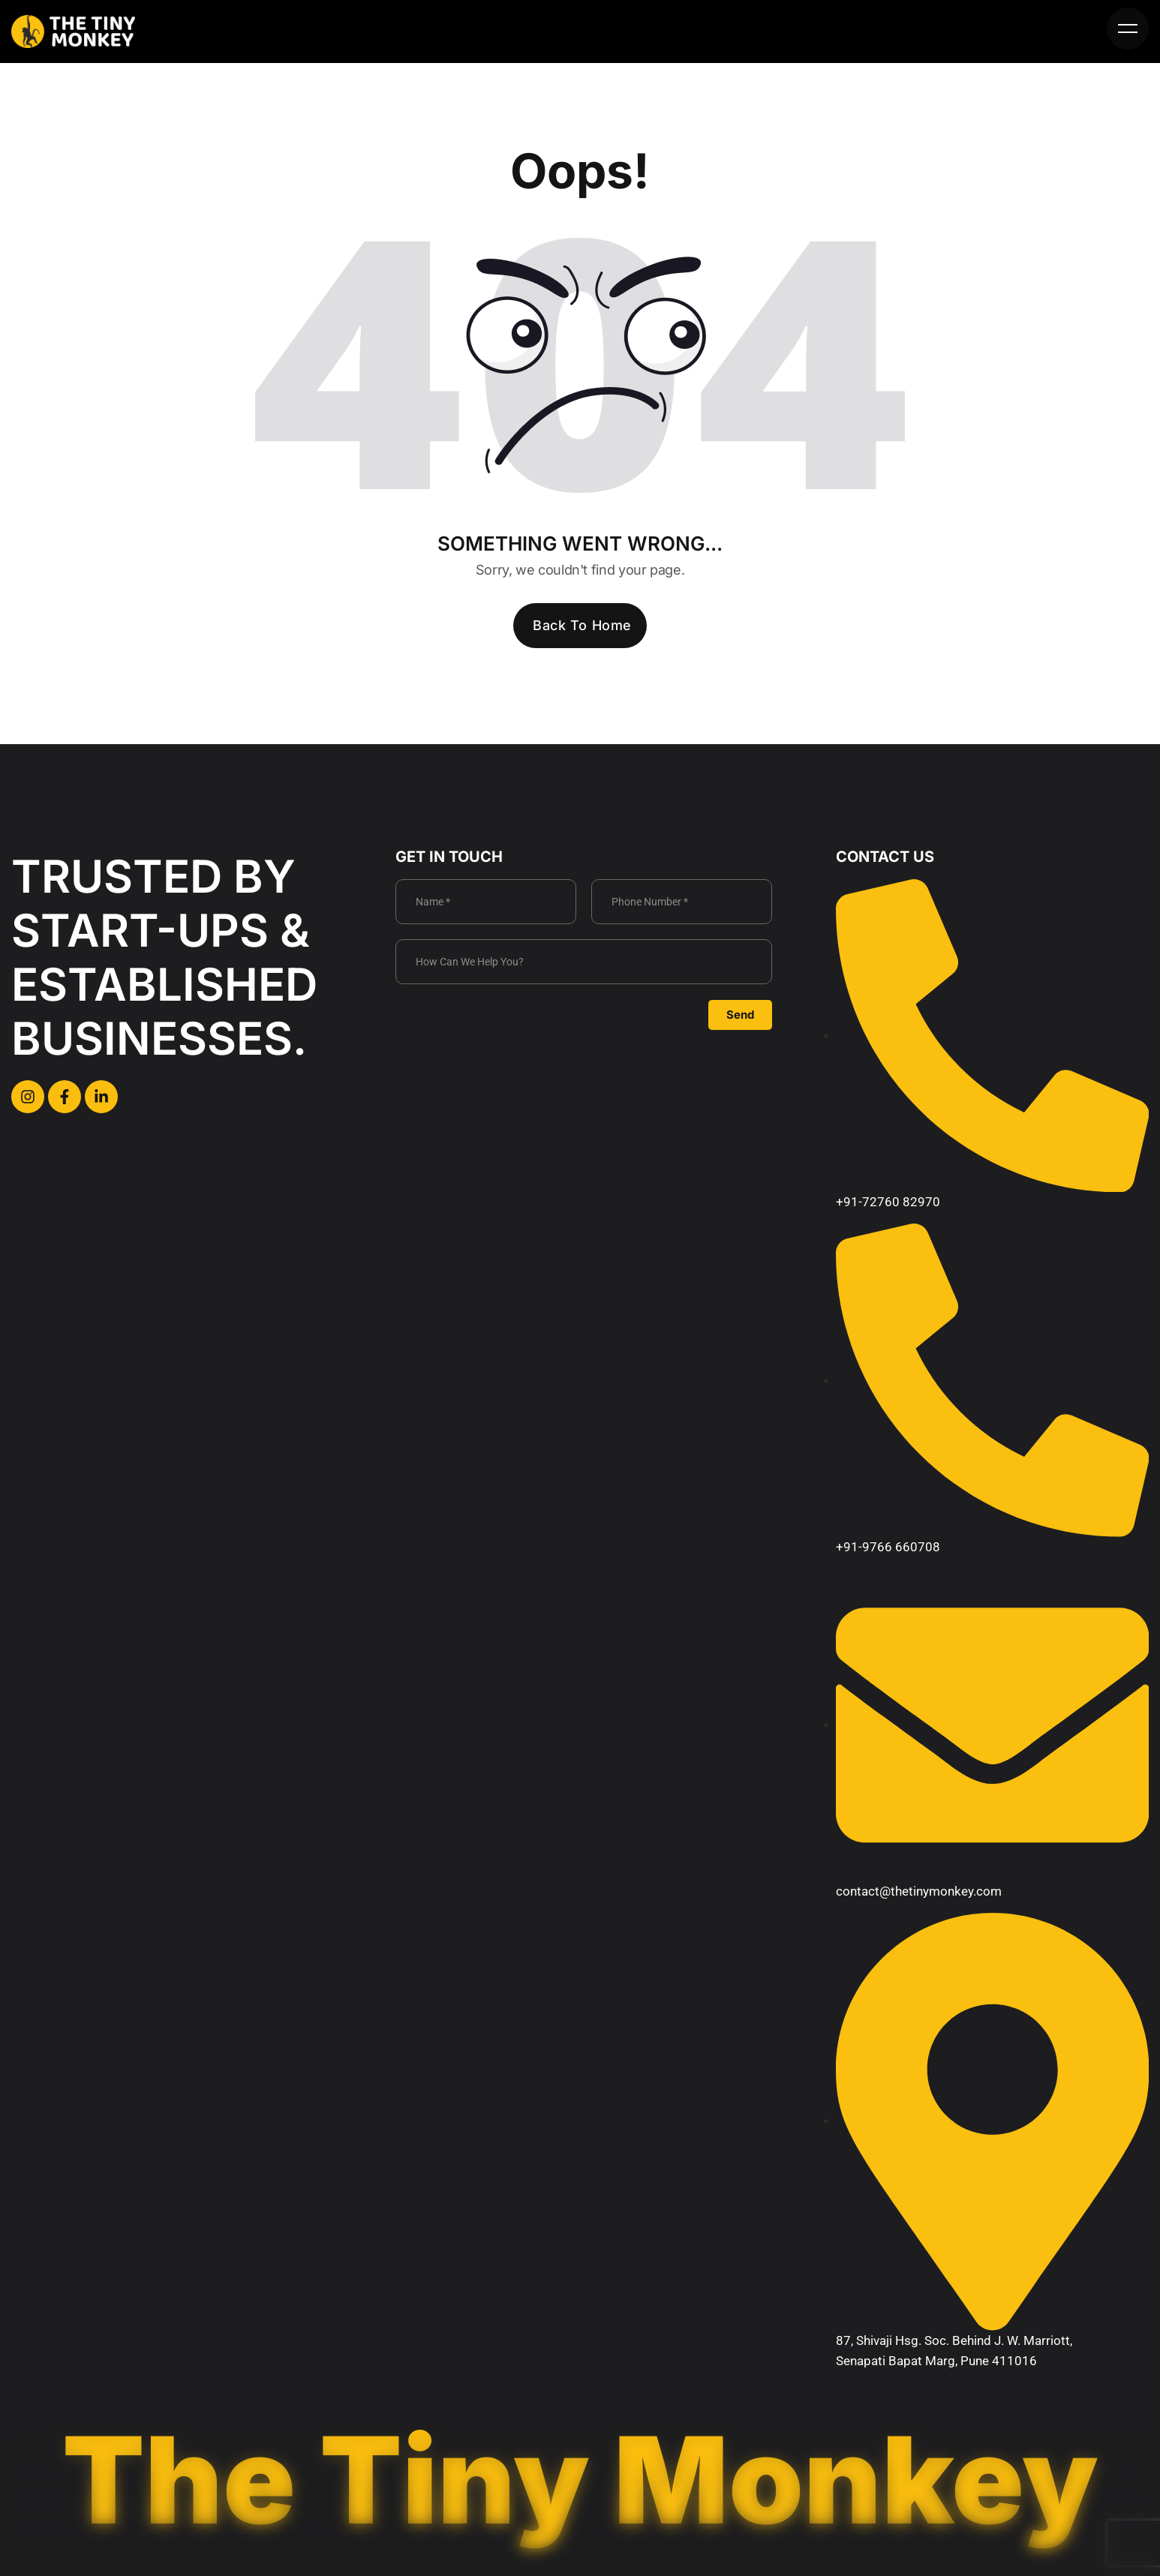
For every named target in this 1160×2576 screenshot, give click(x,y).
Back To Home (582, 625)
